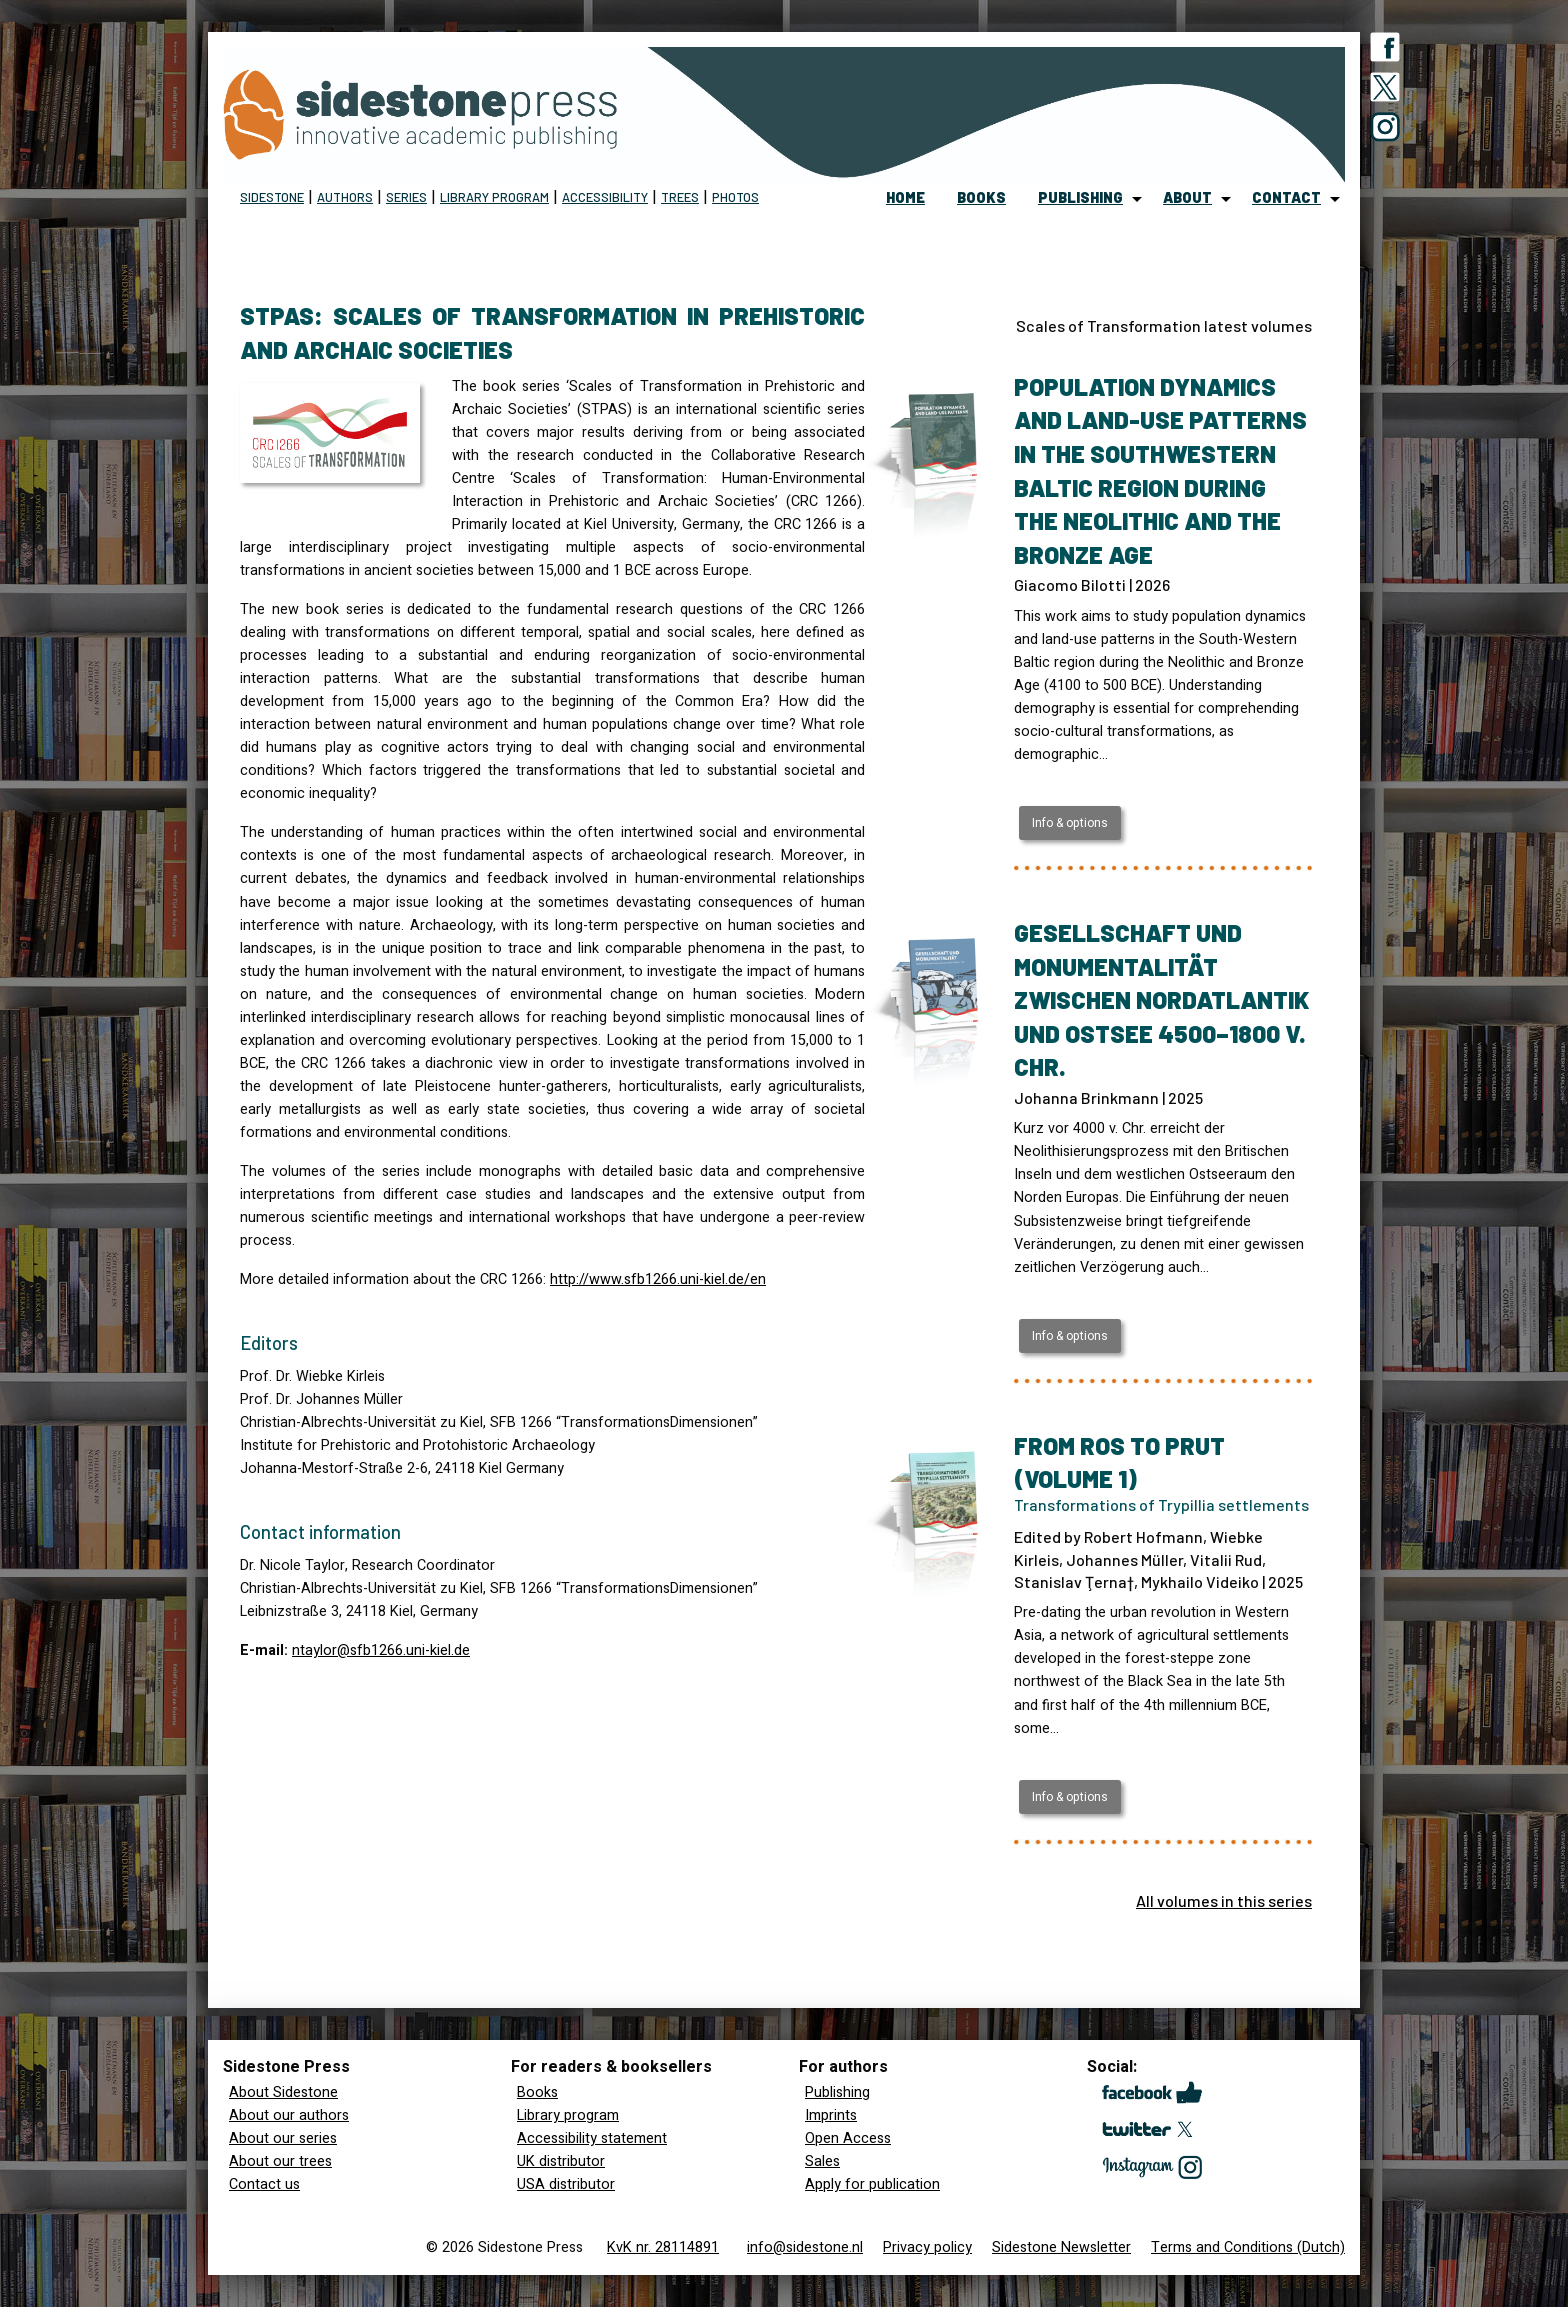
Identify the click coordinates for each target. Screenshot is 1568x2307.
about (1187, 197)
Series (406, 197)
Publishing (837, 2092)
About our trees (280, 2161)
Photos (735, 197)
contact (1286, 197)
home (905, 197)
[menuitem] (905, 199)
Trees (680, 197)
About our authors (289, 2115)
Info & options (1070, 823)
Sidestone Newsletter (1061, 2247)
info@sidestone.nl (805, 2247)
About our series (283, 2138)
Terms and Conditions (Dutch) (1248, 2247)
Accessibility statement (592, 2138)
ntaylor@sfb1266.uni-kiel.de (381, 1650)
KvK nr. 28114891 (663, 2247)
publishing (1080, 197)
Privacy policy (927, 2247)
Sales (822, 2161)
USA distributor (566, 2184)
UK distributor (561, 2161)
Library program (494, 197)
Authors (345, 197)
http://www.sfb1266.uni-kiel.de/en (658, 1279)
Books (537, 2092)
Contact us (264, 2184)
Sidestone (272, 197)
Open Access (848, 2138)
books (981, 197)
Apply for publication (872, 2184)
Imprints (831, 2115)
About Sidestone (283, 2092)
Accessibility (605, 197)
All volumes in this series (1224, 1900)
